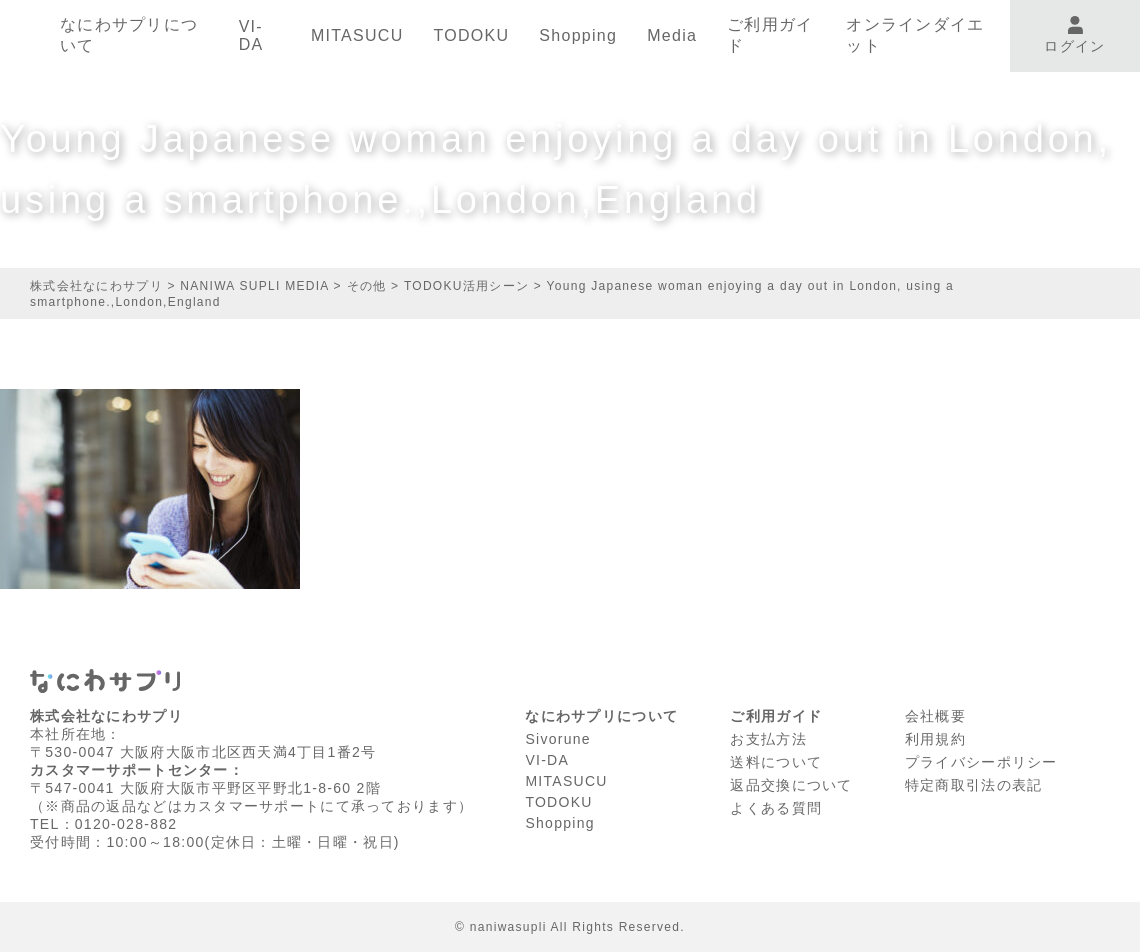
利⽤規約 (935, 739)
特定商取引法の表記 (974, 785)
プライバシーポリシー (981, 762)
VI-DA (251, 35)
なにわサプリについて (129, 35)
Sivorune (558, 739)
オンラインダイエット (915, 35)
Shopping (578, 35)
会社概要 (935, 716)
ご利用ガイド (770, 35)
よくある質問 (776, 808)
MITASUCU (357, 35)
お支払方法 (768, 739)
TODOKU (471, 35)
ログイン (1074, 35)
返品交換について (791, 785)
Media (672, 35)
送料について (776, 762)
